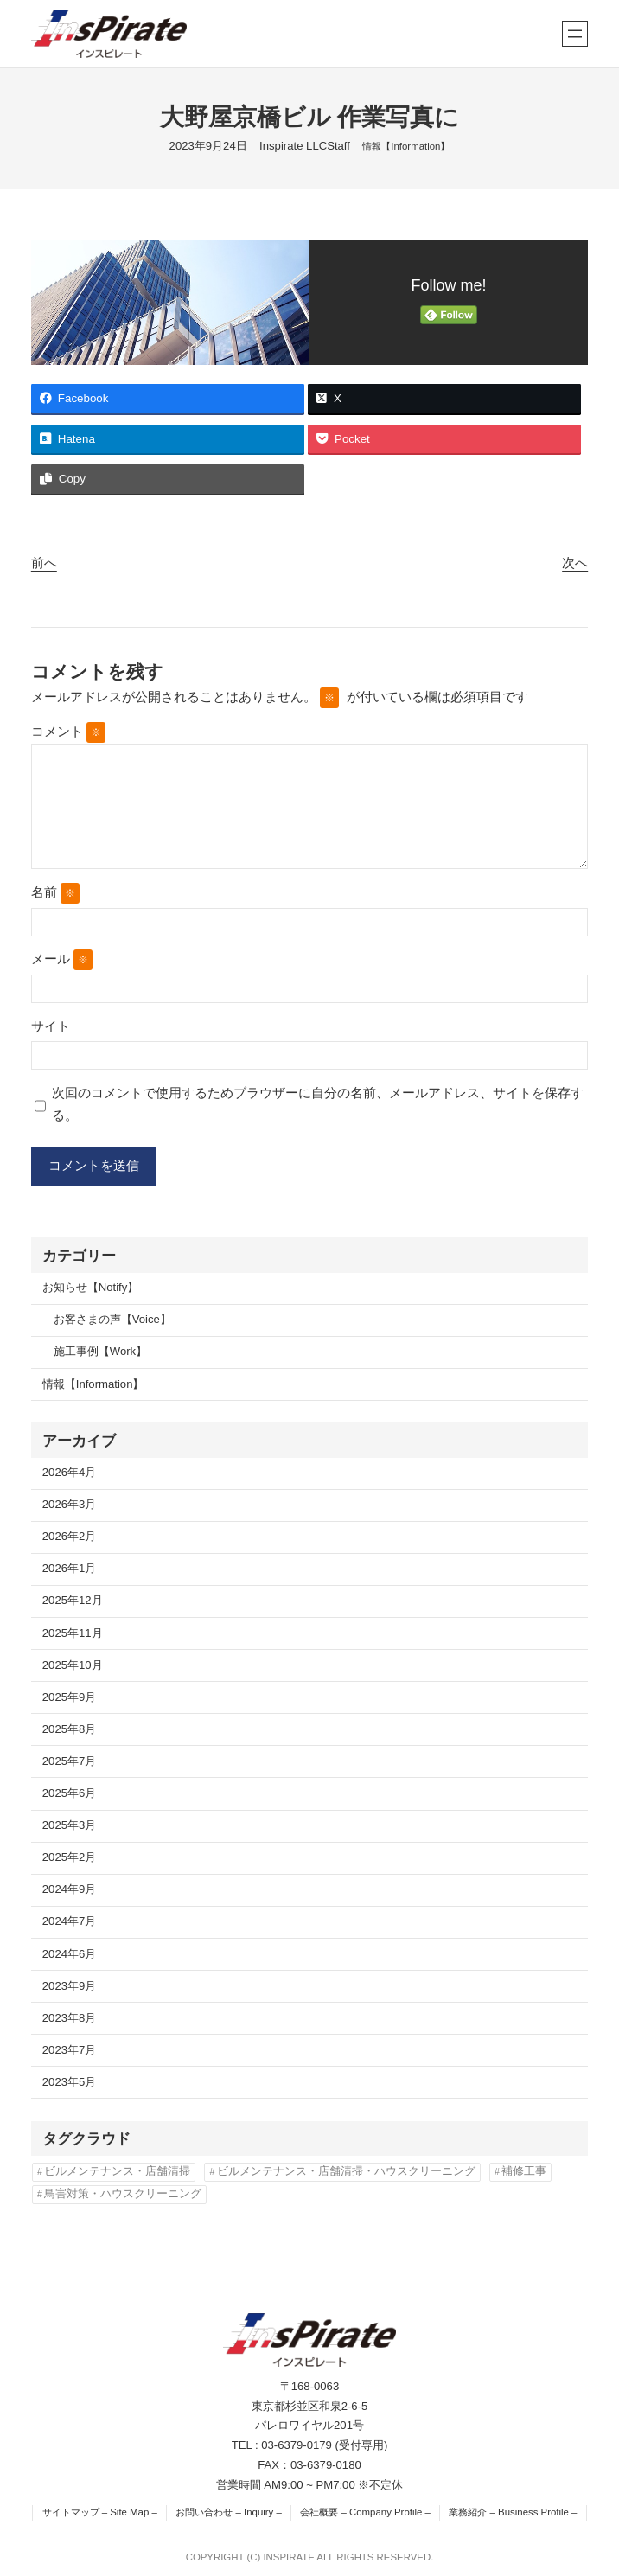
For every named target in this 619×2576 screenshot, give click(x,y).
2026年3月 (69, 1504)
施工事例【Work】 (100, 1351)
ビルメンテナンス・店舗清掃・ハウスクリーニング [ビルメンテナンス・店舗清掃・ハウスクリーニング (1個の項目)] (346, 2171)
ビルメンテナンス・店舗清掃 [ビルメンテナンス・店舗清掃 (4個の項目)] (117, 2171)
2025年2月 (69, 1857)
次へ (575, 563)
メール (62, 959)
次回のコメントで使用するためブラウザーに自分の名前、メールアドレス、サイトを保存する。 (318, 1104)
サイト (50, 1026)
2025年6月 (69, 1793)
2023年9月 (69, 1985)
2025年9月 (69, 1697)
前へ (44, 563)
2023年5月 (69, 2081)
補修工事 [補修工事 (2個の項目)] (523, 2171)
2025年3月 (69, 1825)
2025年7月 (69, 1761)
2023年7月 (69, 2049)
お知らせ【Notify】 (90, 1287)
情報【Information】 (406, 146)
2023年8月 (69, 2017)
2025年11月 (72, 1633)
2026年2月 (69, 1536)
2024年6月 (69, 1953)
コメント (68, 731)
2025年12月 (72, 1601)
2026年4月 (69, 1472)
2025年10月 (72, 1665)
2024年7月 (69, 1920)
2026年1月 (69, 1568)
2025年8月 (69, 1729)
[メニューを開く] (575, 34)
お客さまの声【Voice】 (112, 1319)
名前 (55, 893)
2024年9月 (69, 1888)
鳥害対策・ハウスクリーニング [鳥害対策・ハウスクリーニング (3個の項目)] (122, 2194)
